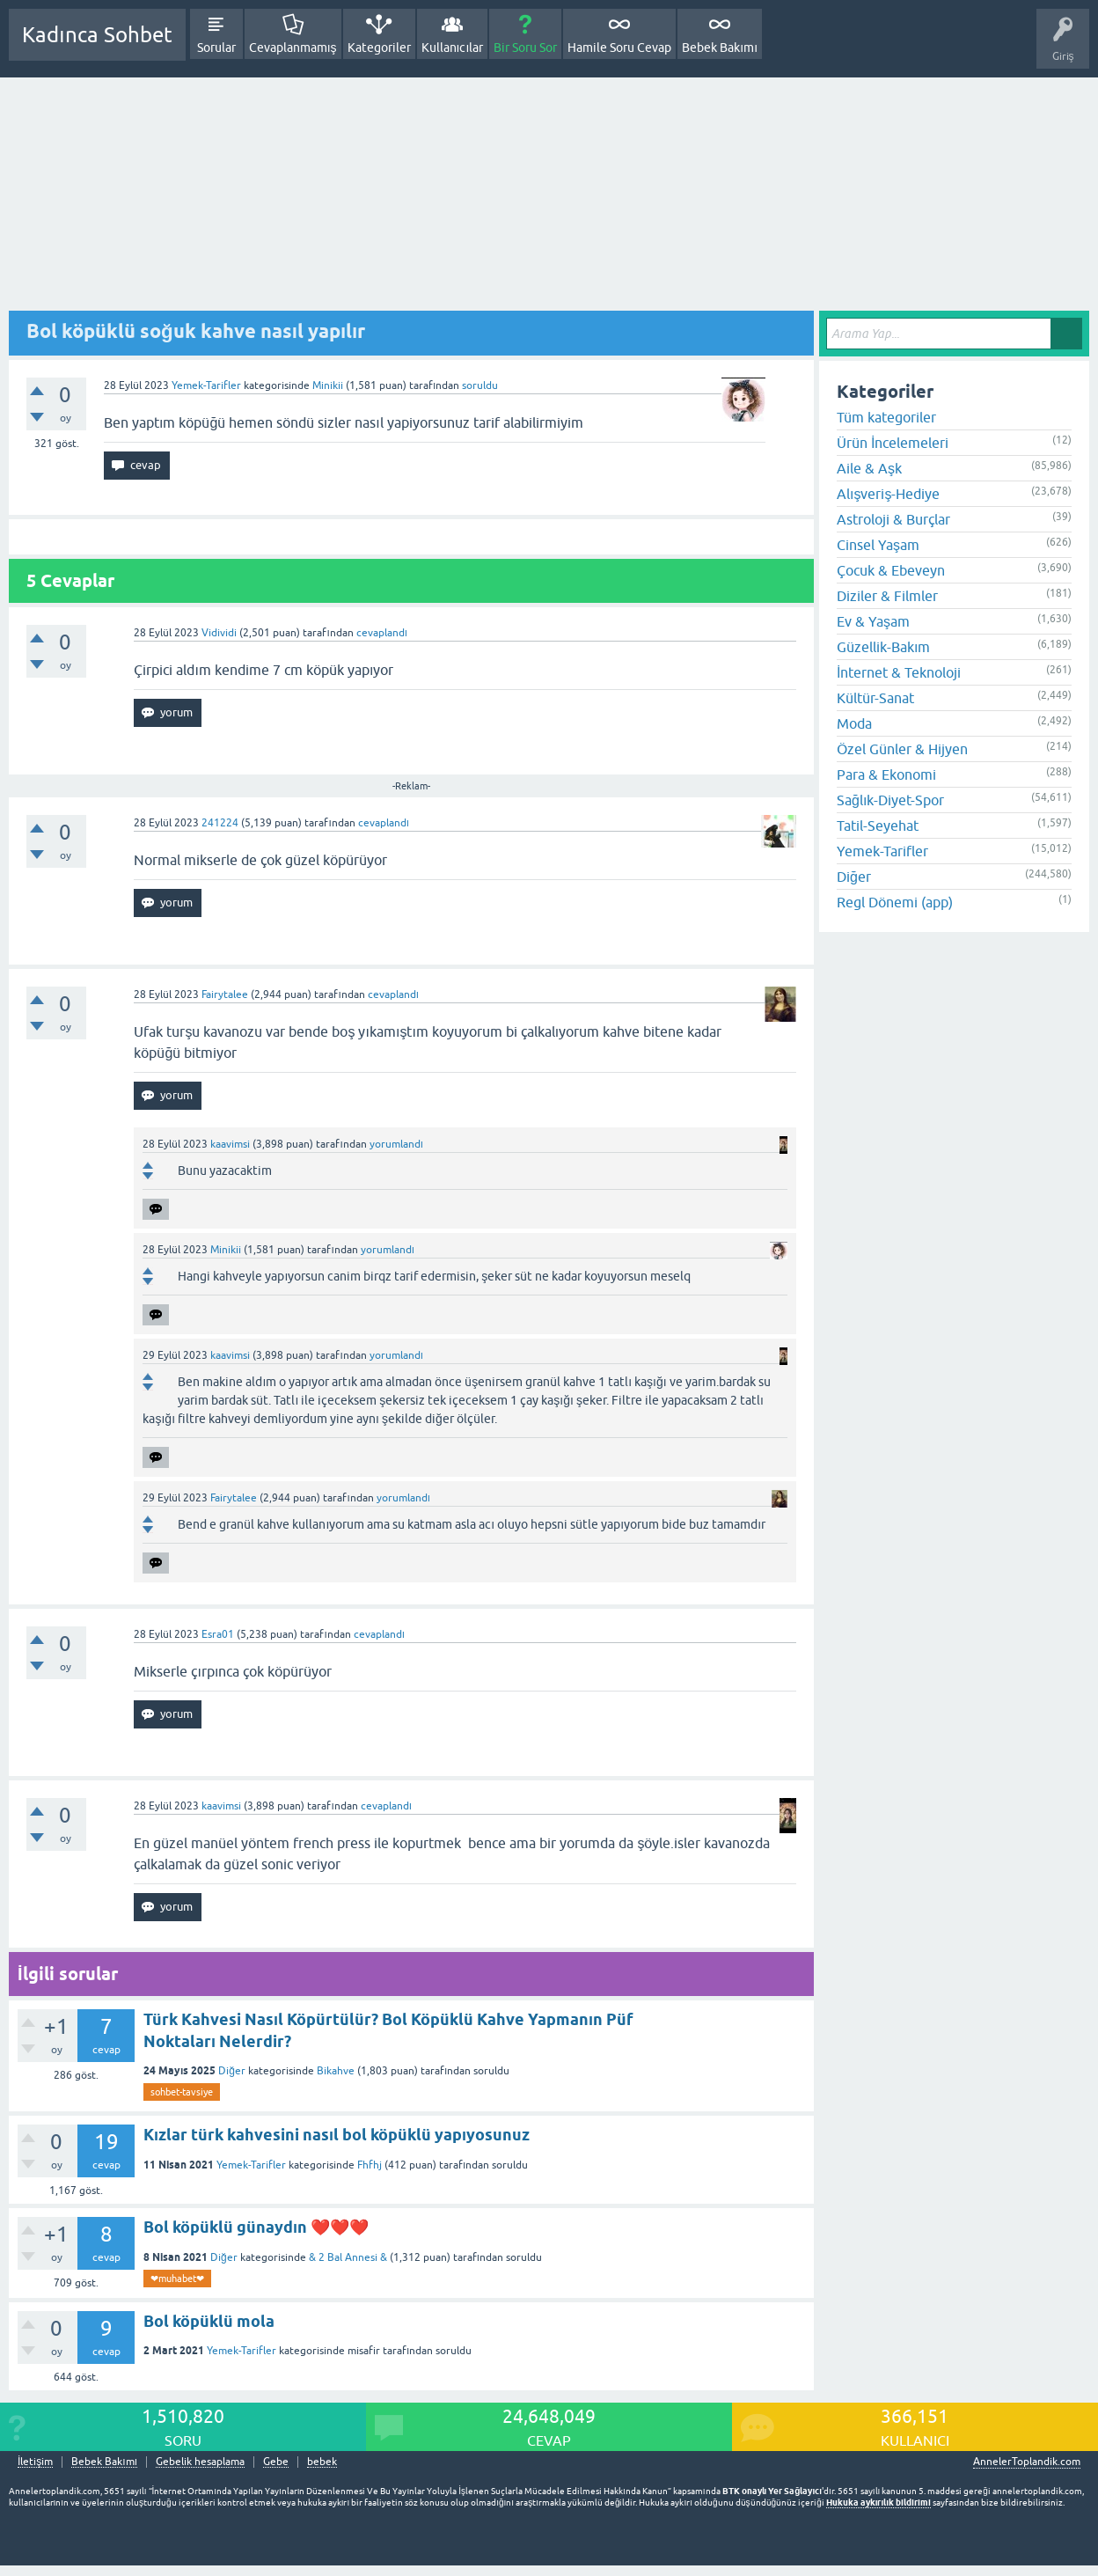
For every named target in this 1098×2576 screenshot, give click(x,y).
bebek (322, 2462)
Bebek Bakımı (720, 47)
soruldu (480, 385)
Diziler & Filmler (887, 596)
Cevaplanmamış (293, 47)
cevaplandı (381, 633)
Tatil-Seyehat (878, 825)
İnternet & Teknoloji (899, 672)
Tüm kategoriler (886, 417)
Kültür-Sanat (875, 698)
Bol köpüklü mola (208, 2321)
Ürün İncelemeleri (892, 443)
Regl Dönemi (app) (895, 902)
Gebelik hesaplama (200, 2462)
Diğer (231, 2071)
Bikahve (336, 2071)
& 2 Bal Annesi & (348, 2257)
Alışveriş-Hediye (888, 494)
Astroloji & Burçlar (893, 519)
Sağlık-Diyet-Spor (890, 800)
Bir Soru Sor (525, 47)
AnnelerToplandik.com (1026, 2461)
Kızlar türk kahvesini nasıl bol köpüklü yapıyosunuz (336, 2134)
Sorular (216, 47)
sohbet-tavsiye (181, 2092)
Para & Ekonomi (886, 774)
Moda (854, 723)
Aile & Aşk (869, 468)
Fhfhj (369, 2165)
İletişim (35, 2462)
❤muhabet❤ (177, 2278)
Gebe (276, 2462)
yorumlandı (396, 1144)
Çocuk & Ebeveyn (891, 570)
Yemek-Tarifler (206, 385)
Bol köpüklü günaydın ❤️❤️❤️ (256, 2227)
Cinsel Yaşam (878, 545)
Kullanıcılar (452, 47)
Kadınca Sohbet (97, 35)
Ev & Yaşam (873, 621)
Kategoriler (379, 47)
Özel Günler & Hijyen (902, 749)
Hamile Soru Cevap (619, 47)
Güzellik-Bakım (883, 647)
